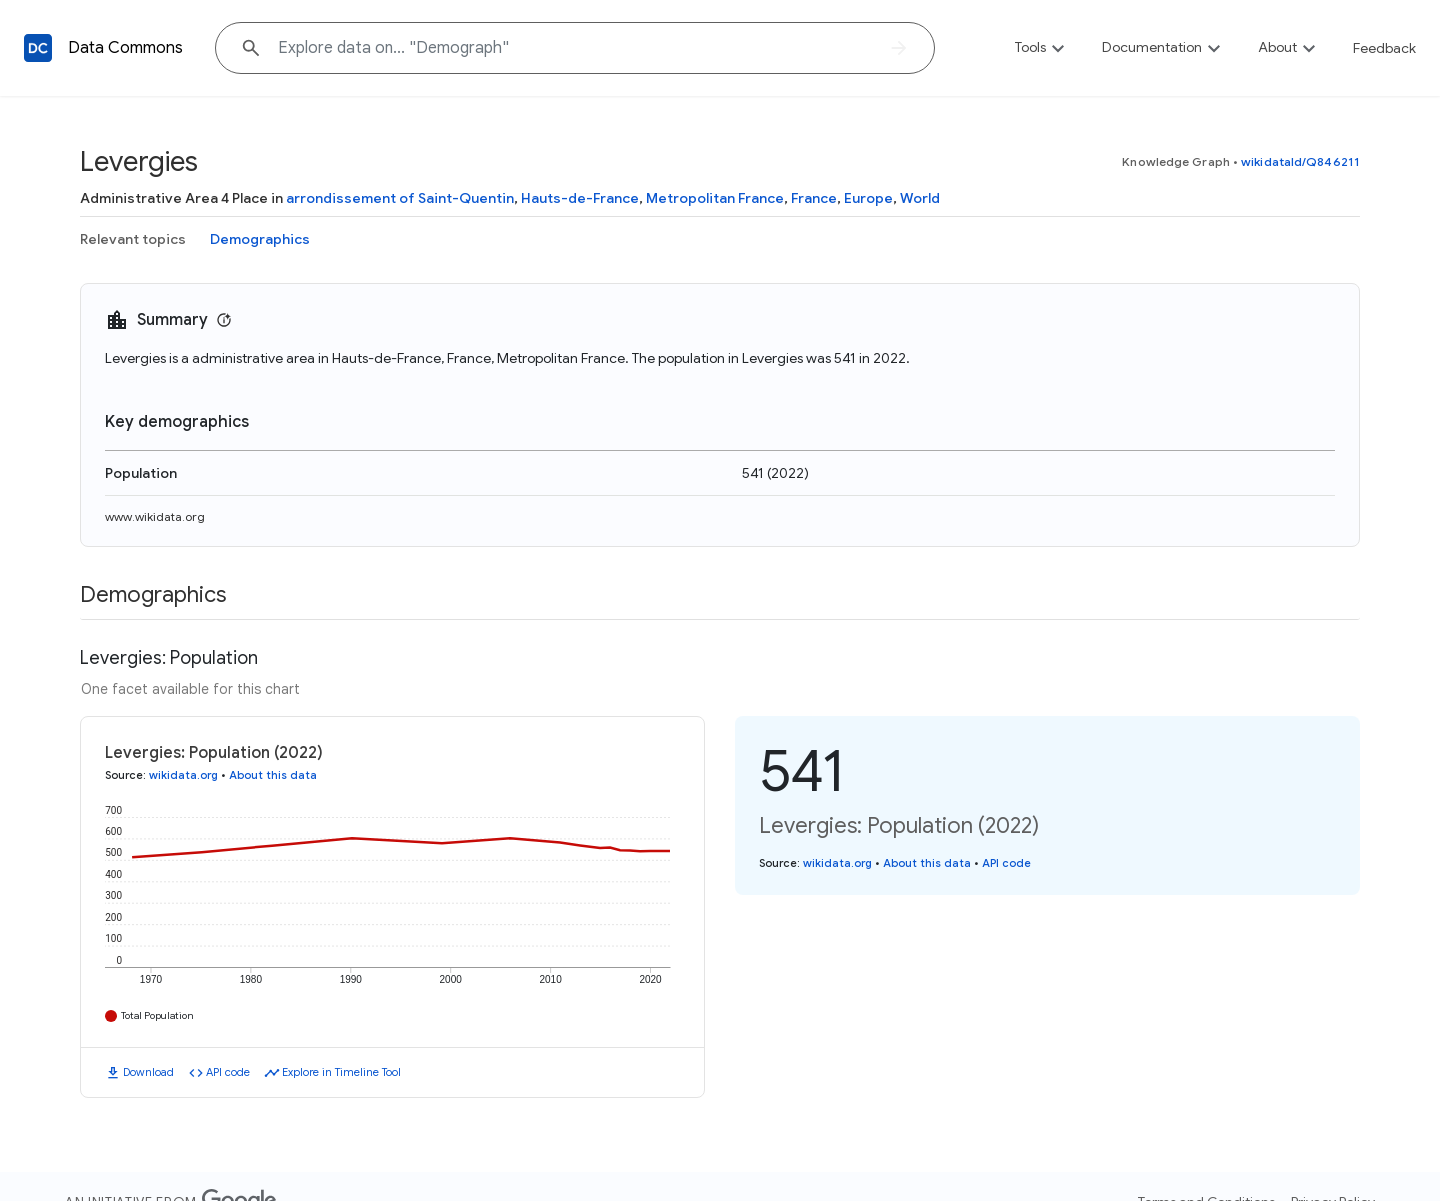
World (920, 198)
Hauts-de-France (580, 198)
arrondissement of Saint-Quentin (400, 198)
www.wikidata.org (155, 516)
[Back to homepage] (38, 48)
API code (228, 1072)
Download (148, 1072)
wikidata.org (183, 775)
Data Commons (125, 48)
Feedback (1384, 48)
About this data (273, 775)
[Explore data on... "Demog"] (575, 48)
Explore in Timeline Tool (341, 1072)
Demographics (260, 239)
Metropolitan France (715, 198)
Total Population (157, 1015)
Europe (868, 198)
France (814, 198)
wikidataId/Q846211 (1300, 161)
